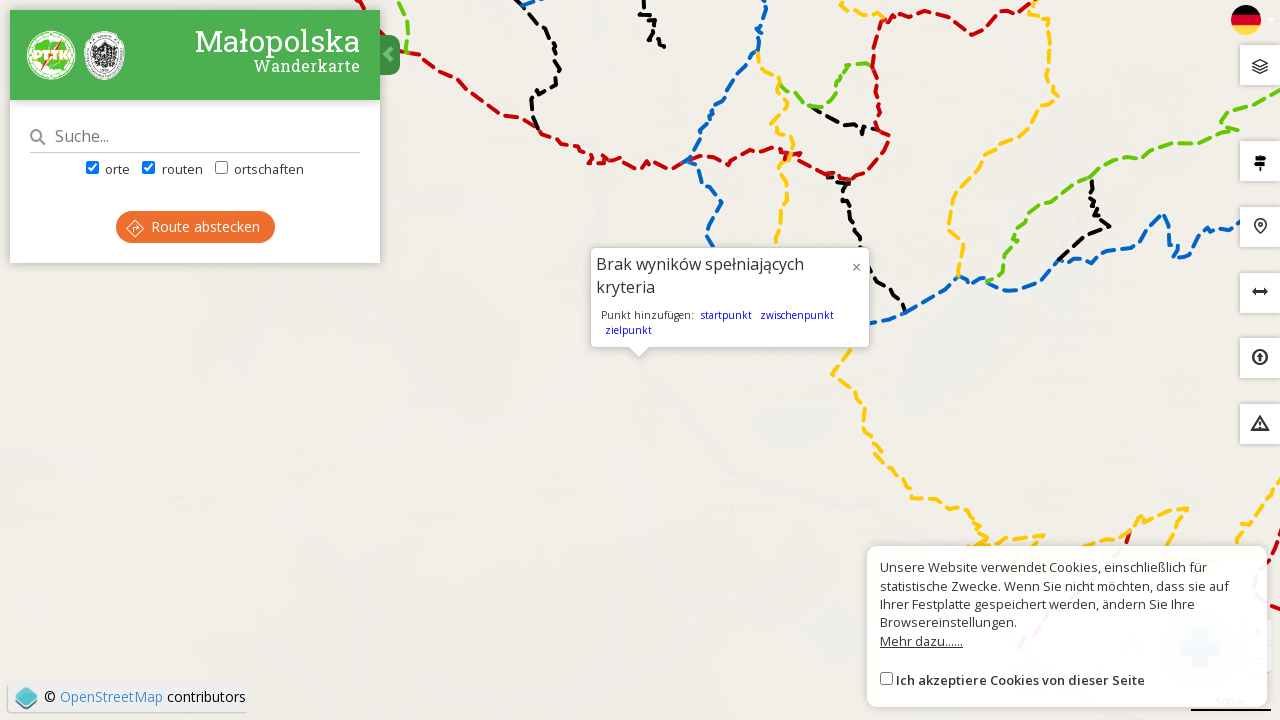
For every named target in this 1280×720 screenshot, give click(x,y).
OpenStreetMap (111, 696)
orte (108, 169)
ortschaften (259, 169)
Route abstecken (193, 226)
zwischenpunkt (797, 315)
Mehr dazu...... (921, 641)
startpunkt (726, 315)
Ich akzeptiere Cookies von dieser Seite (1020, 680)
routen (172, 169)
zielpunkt (628, 330)
